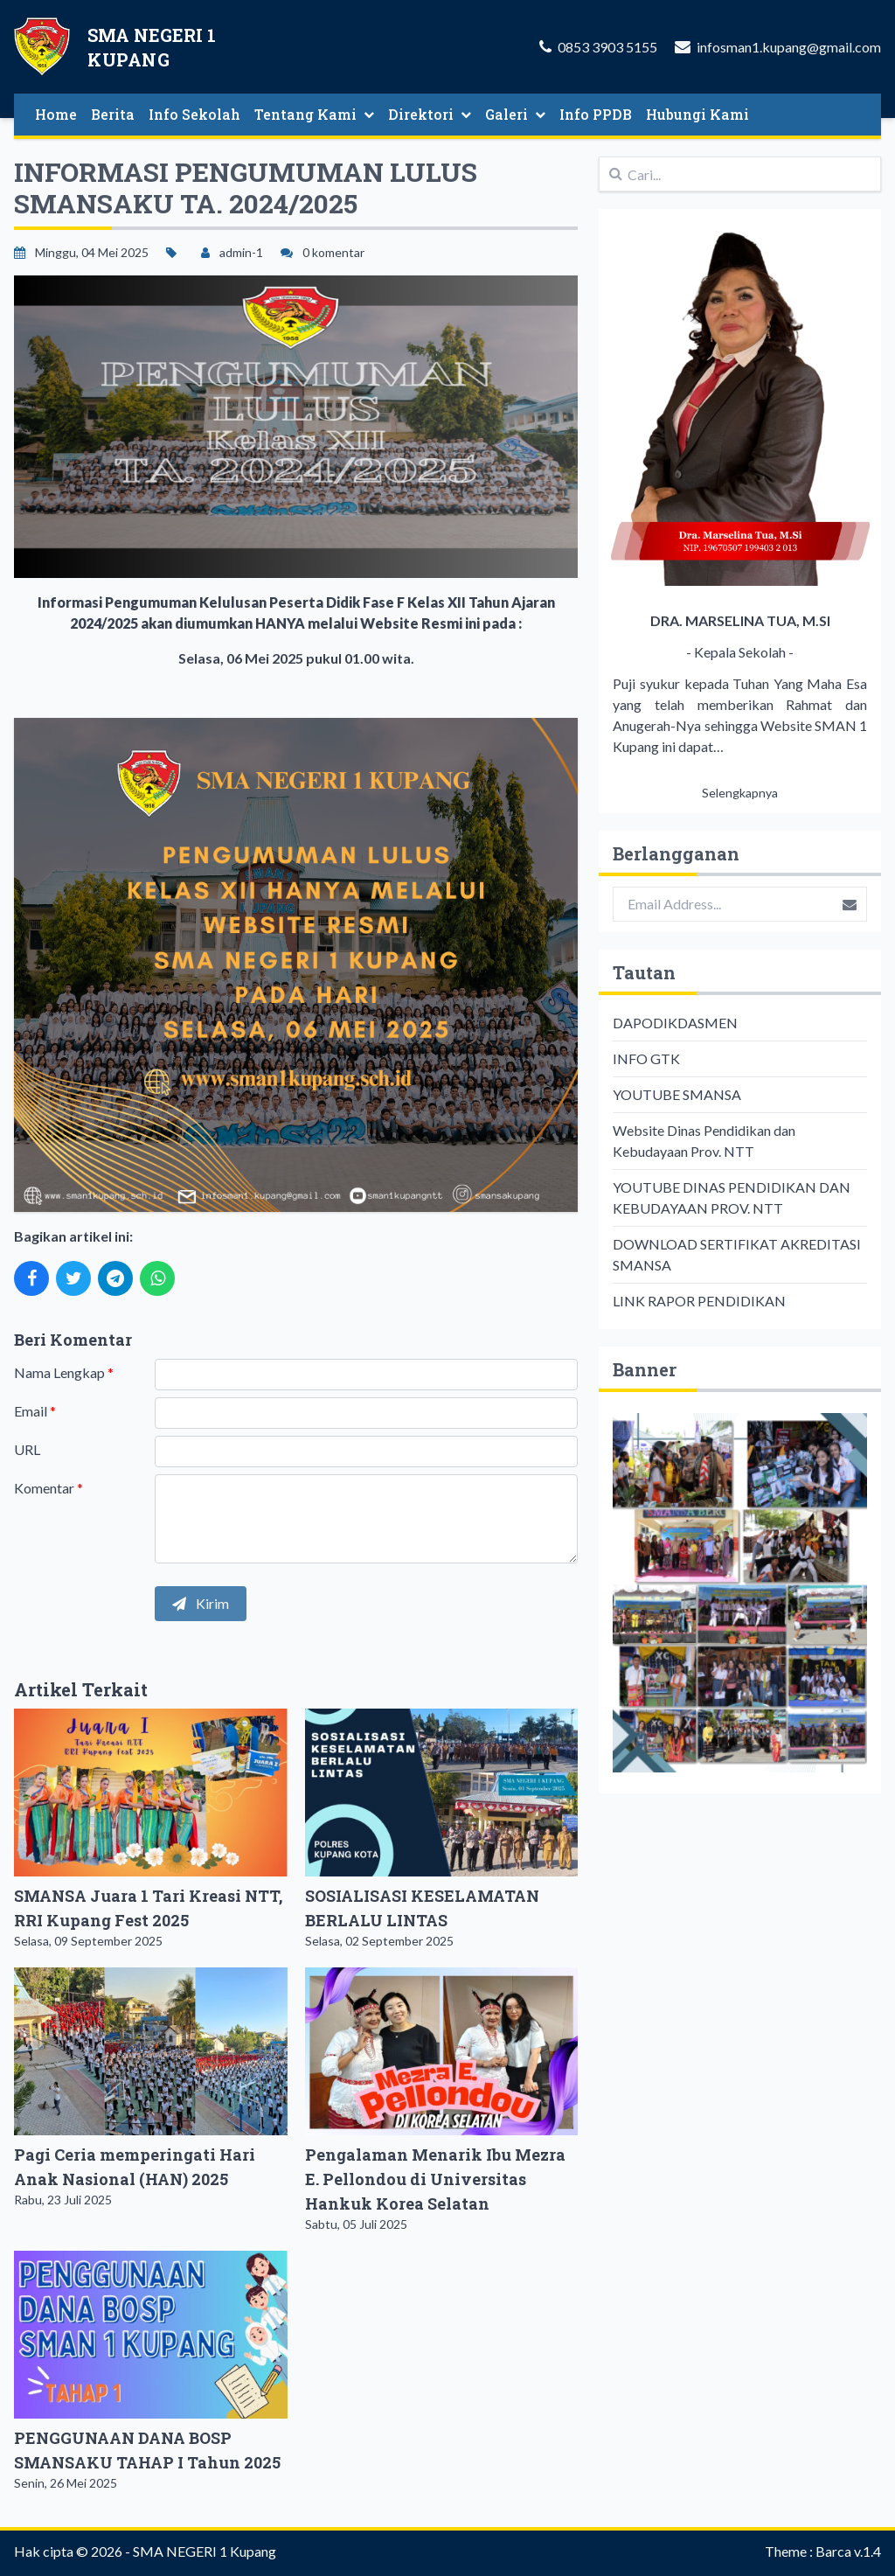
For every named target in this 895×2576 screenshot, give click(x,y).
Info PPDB (595, 114)
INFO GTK (646, 1058)
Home (56, 114)
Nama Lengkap (64, 1372)
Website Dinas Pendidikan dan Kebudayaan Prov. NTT (704, 1140)
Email (35, 1411)
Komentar (48, 1487)
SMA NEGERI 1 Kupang (204, 2551)
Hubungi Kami (697, 114)
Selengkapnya (740, 792)
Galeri (515, 114)
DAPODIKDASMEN (675, 1022)
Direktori (429, 114)
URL (27, 1449)
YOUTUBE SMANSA (677, 1094)
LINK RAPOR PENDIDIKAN (699, 1300)
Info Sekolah (194, 114)
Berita (113, 114)
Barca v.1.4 (848, 2551)
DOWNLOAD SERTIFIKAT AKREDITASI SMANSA (737, 1254)
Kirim (200, 1603)
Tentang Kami (314, 114)
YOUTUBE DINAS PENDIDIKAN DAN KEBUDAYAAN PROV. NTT (731, 1197)
